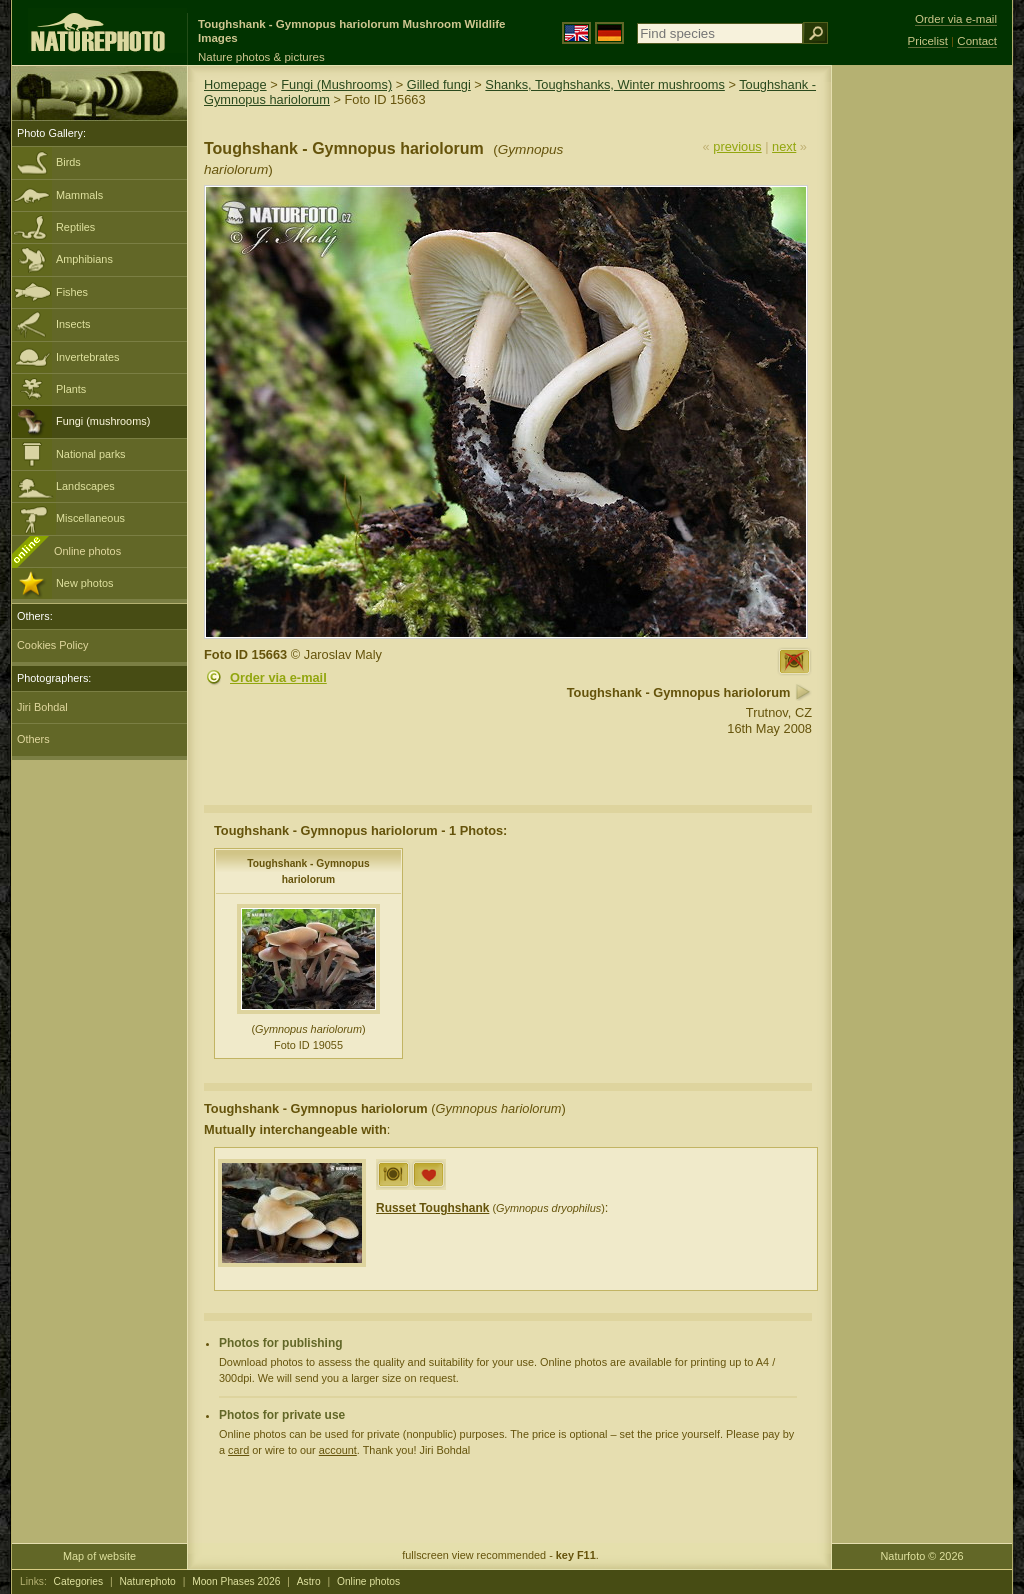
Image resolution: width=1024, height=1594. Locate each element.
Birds (68, 162)
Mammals (79, 195)
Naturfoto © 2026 (922, 1556)
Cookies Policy (52, 645)
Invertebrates (87, 357)
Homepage (235, 84)
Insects (73, 324)
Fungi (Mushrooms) (336, 84)
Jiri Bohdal (42, 707)
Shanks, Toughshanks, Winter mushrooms (604, 84)
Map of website (99, 1556)
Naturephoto (147, 1581)
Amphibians (84, 259)
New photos (84, 583)
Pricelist (928, 41)
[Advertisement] (922, 385)
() (490, 1208)
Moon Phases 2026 (236, 1581)
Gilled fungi (439, 84)
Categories (79, 1581)
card (238, 1450)
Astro (309, 1581)
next (784, 146)
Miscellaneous (90, 518)
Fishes (72, 292)
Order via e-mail (278, 677)
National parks (91, 454)
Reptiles (75, 227)
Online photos (87, 551)
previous (737, 146)
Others (33, 739)
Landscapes (85, 486)
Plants (71, 389)
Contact (977, 41)
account (338, 1450)
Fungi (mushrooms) (103, 421)
